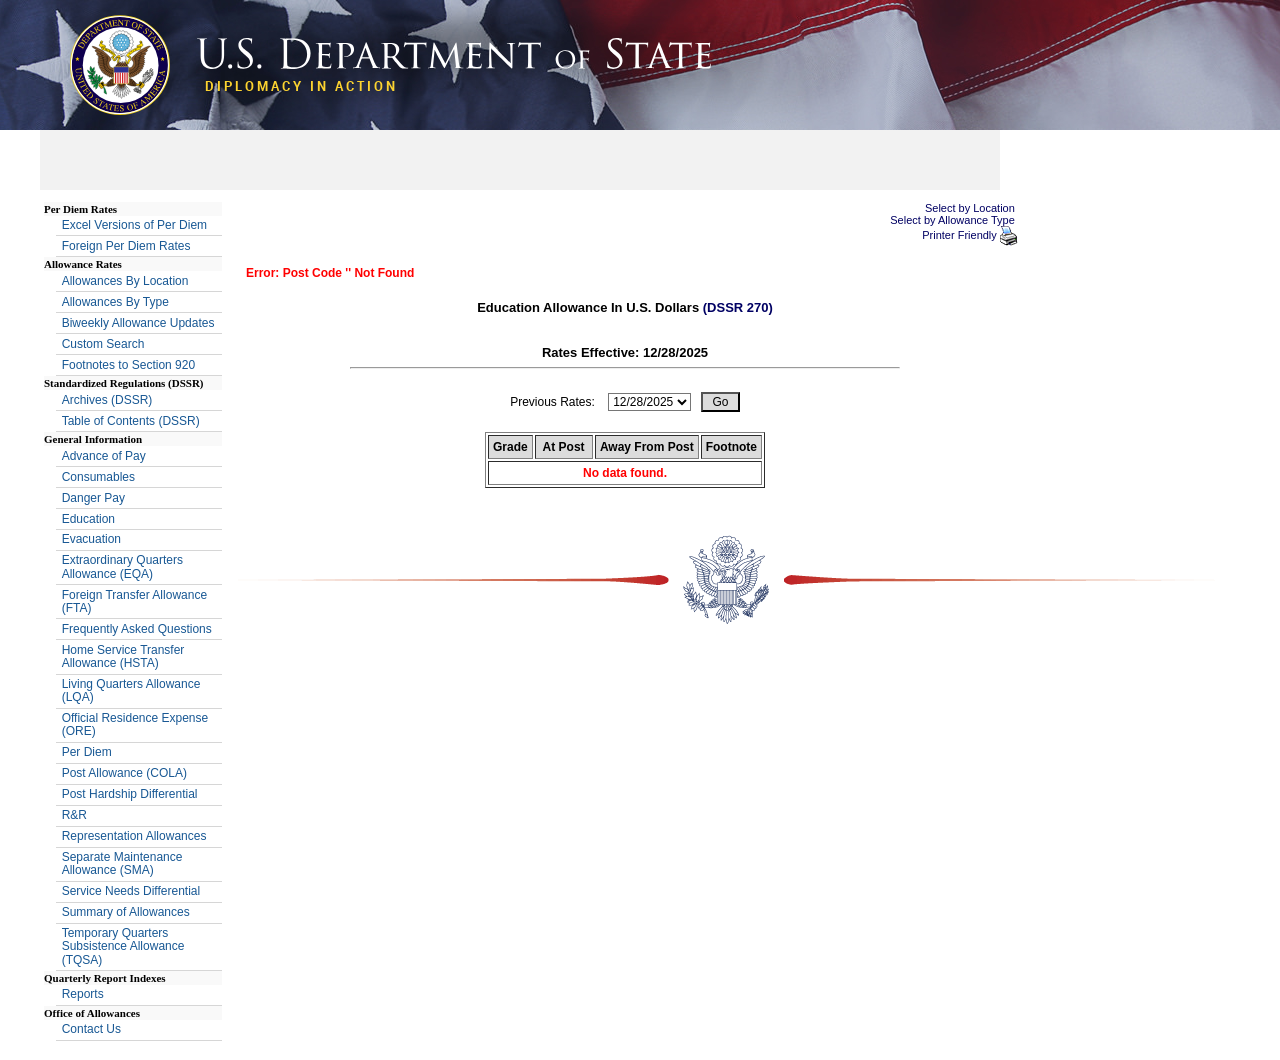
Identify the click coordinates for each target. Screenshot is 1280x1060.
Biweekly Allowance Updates (138, 323)
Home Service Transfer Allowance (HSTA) (123, 656)
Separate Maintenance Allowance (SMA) (122, 863)
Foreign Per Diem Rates (126, 246)
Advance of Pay (104, 456)
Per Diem (87, 752)
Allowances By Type (115, 302)
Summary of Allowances (126, 912)
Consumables (98, 477)
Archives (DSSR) (107, 400)
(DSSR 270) (738, 307)
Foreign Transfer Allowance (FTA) (134, 601)
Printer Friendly (961, 235)
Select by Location (970, 208)
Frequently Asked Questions (137, 629)
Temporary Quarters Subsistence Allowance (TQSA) (123, 946)
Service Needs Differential (131, 891)
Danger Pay (93, 498)
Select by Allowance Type (952, 220)
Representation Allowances (134, 836)
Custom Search (103, 344)
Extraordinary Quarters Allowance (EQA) (122, 566)
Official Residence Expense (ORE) (135, 724)
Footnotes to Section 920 (128, 365)
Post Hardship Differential (130, 794)
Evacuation (91, 539)
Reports (83, 994)
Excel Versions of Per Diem (134, 225)
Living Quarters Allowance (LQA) (131, 690)
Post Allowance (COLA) (124, 773)
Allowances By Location (125, 281)
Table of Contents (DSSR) (131, 421)
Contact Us (91, 1029)
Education (88, 519)
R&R (74, 815)
